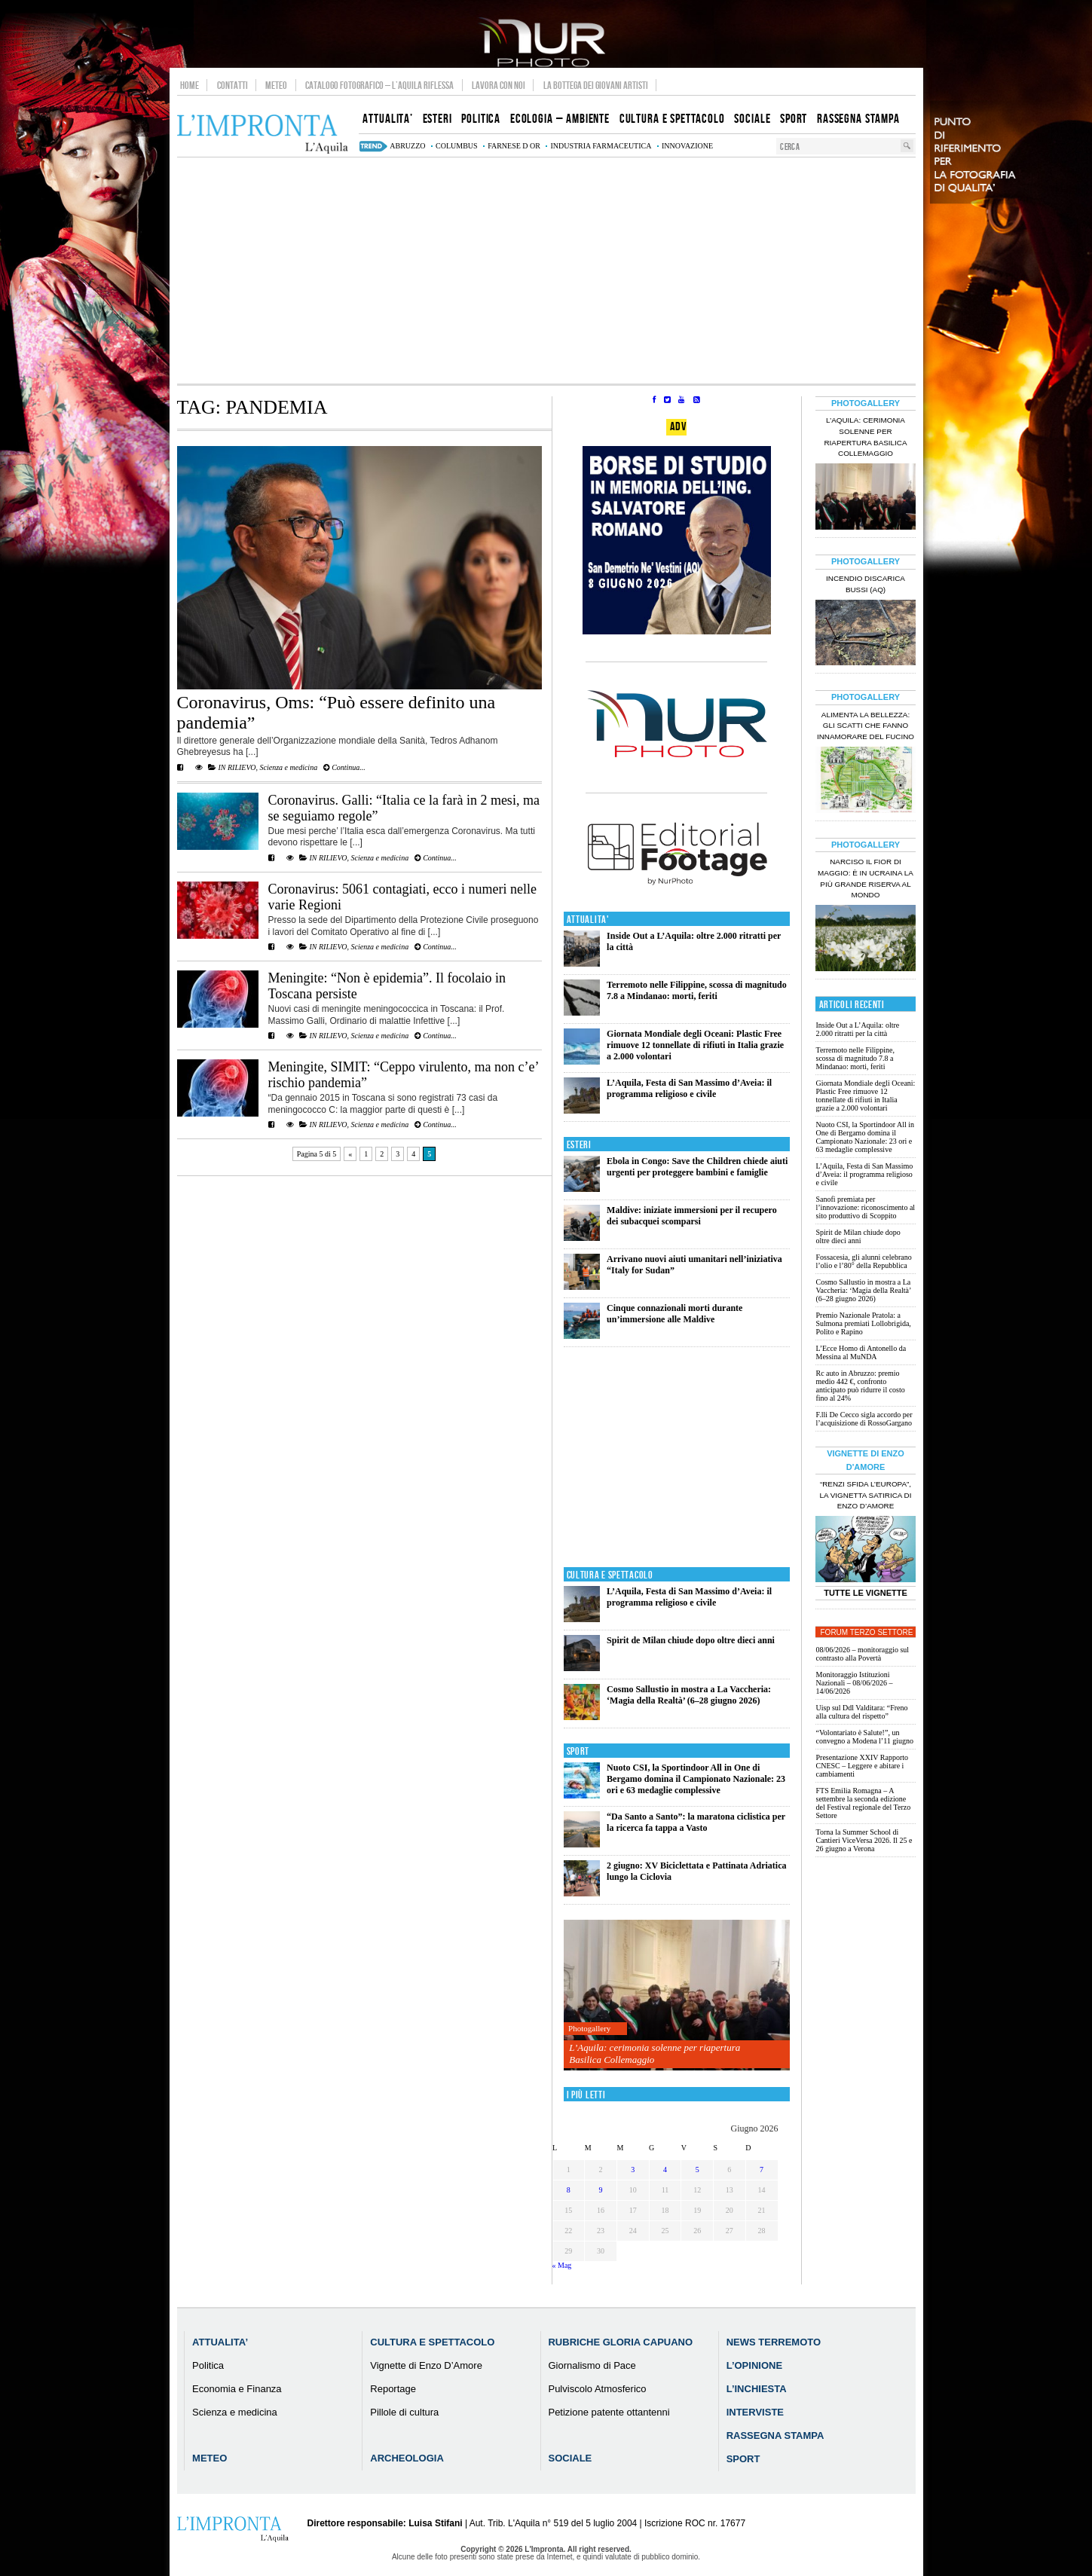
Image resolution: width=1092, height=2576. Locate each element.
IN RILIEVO (237, 767)
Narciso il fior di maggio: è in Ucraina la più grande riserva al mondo (865, 878)
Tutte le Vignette (865, 1592)
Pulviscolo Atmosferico (597, 2388)
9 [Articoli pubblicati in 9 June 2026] (601, 2190)
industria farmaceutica (600, 146)
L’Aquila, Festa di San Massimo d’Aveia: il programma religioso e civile (689, 1088)
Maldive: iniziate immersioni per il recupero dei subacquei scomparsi (692, 1216)
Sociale (570, 2458)
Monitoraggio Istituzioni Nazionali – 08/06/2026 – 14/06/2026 (853, 1682)
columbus (457, 146)
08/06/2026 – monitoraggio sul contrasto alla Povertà (862, 1654)
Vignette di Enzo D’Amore (426, 2365)
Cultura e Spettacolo (610, 1575)
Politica (208, 2365)
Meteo (276, 85)
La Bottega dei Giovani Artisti (595, 85)
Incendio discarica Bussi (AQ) (865, 584)
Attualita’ (220, 2342)
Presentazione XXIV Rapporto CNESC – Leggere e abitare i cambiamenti (861, 1765)
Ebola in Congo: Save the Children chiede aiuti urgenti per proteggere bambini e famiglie (697, 1167)
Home (189, 85)
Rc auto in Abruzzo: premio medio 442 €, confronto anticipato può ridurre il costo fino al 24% (859, 1385)
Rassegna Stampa (775, 2435)
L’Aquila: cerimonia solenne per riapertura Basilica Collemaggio (654, 2053)
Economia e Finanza (237, 2388)
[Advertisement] (546, 270)
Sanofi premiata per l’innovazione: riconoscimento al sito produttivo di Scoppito (865, 1207)
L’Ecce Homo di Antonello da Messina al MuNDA (860, 1352)
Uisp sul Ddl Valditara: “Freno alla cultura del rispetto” (861, 1712)
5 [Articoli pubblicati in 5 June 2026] (697, 2169)
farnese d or (514, 146)
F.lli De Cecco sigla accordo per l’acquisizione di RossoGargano (863, 1418)
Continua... (344, 767)
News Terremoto (773, 2342)
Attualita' (588, 919)
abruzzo (407, 146)
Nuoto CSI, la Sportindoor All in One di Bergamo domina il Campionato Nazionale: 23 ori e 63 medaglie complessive (696, 1778)
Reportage (393, 2388)
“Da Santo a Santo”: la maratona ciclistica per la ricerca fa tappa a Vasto (696, 1822)
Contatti (232, 85)
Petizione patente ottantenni (608, 2412)
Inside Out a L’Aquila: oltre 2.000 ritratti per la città (857, 1029)
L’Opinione (754, 2365)
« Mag (562, 2265)
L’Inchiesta (756, 2388)
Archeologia (407, 2458)
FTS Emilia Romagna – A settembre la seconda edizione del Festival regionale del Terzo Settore (862, 1803)
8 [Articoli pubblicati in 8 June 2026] (568, 2190)
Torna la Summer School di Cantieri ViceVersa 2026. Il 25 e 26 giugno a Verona (863, 1840)
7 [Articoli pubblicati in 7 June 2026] (761, 2169)
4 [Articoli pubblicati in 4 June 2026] (665, 2169)
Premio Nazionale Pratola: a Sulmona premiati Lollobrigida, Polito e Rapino (862, 1323)
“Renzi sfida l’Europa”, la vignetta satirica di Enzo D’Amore (865, 1495)
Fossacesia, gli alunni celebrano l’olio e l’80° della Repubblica (863, 1261)
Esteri (579, 1144)
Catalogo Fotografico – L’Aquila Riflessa (379, 85)
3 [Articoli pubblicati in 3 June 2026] (633, 2169)
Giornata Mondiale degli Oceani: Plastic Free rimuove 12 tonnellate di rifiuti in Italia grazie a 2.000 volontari (695, 1045)
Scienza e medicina (288, 767)
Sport (578, 1751)
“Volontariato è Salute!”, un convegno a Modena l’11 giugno (864, 1736)
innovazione (687, 146)
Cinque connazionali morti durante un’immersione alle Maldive (674, 1314)
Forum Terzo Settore (867, 1632)
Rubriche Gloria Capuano (620, 2342)
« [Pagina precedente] (350, 1154)
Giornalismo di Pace (591, 2365)
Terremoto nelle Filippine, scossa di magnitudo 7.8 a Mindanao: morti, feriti (697, 990)
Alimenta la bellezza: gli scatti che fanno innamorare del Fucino (865, 725)
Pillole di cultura (404, 2412)
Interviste (755, 2412)
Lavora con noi (498, 85)
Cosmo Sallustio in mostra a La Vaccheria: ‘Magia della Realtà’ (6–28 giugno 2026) (689, 1695)
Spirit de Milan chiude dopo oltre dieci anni (691, 1640)
